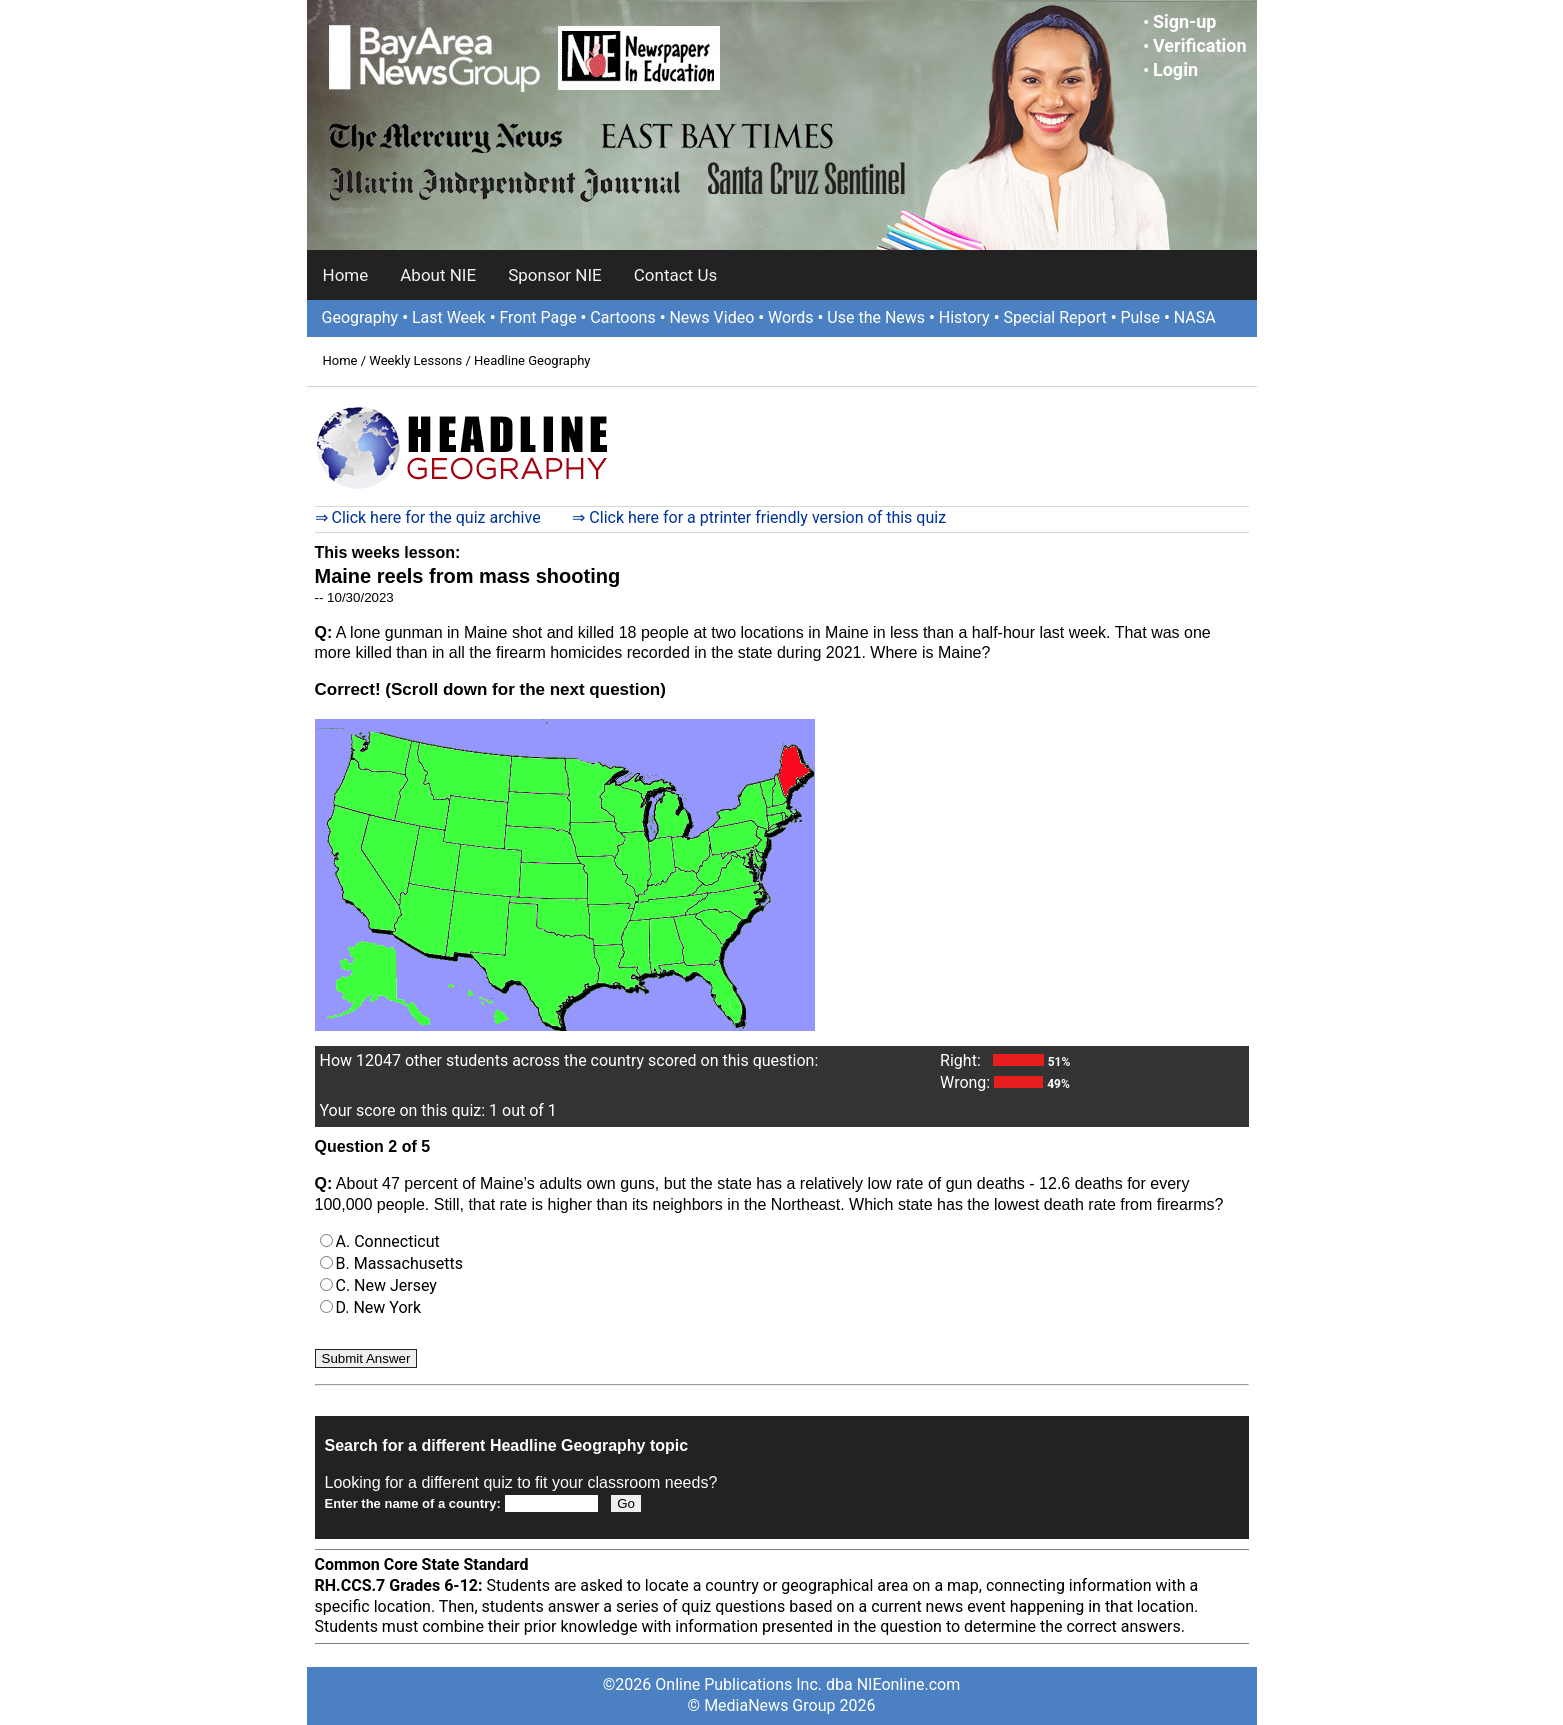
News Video (711, 317)
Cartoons (622, 317)
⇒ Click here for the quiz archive (428, 517)
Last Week (449, 317)
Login (1175, 69)
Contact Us (675, 275)
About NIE (438, 275)
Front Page (537, 317)
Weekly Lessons (415, 360)
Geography (360, 317)
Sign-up (1185, 21)
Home (346, 275)
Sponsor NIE (555, 275)
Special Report (1054, 317)
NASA (1195, 317)
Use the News (876, 317)
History (964, 317)
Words (791, 317)
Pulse (1140, 317)
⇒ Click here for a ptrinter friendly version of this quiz (759, 517)
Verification (1200, 45)
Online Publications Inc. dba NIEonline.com (807, 1684)
